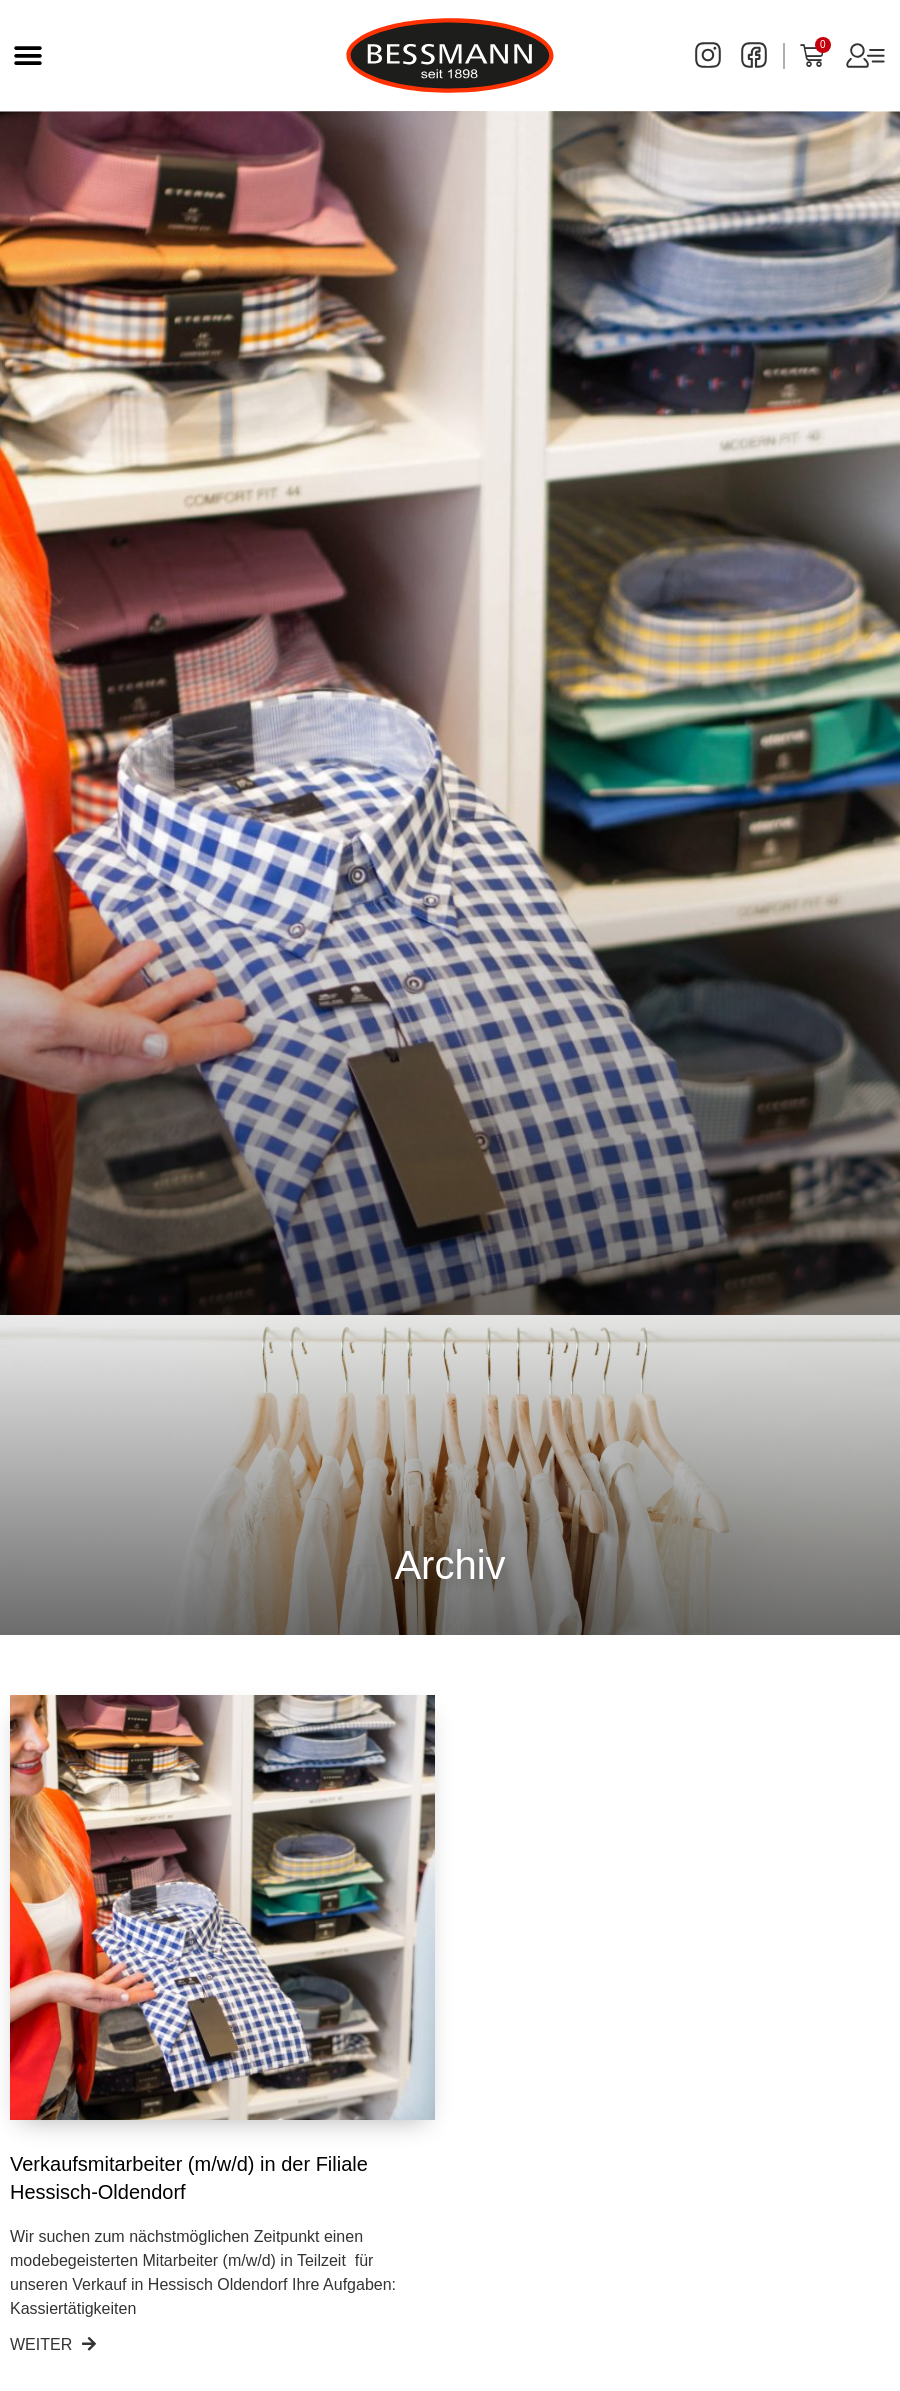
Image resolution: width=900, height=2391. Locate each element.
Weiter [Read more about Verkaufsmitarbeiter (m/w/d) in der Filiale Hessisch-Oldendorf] (53, 2344)
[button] (27, 55)
